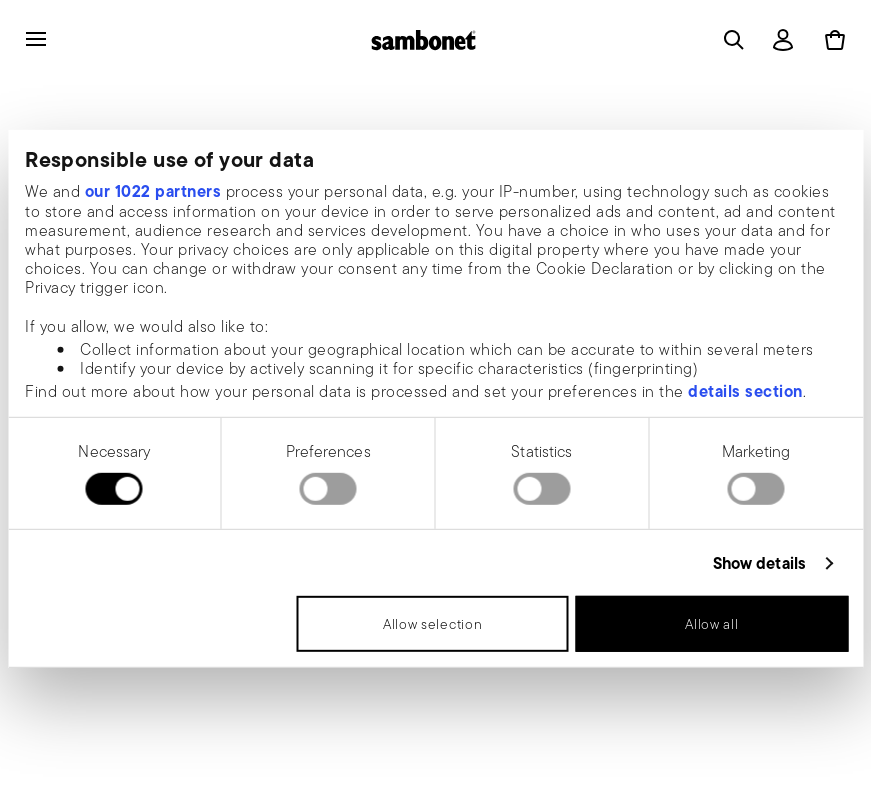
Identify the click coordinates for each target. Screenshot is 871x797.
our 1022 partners (153, 191)
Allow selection (433, 624)
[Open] (730, 40)
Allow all (711, 624)
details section (745, 391)
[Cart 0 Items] (831, 40)
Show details (759, 563)
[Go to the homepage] (423, 40)
